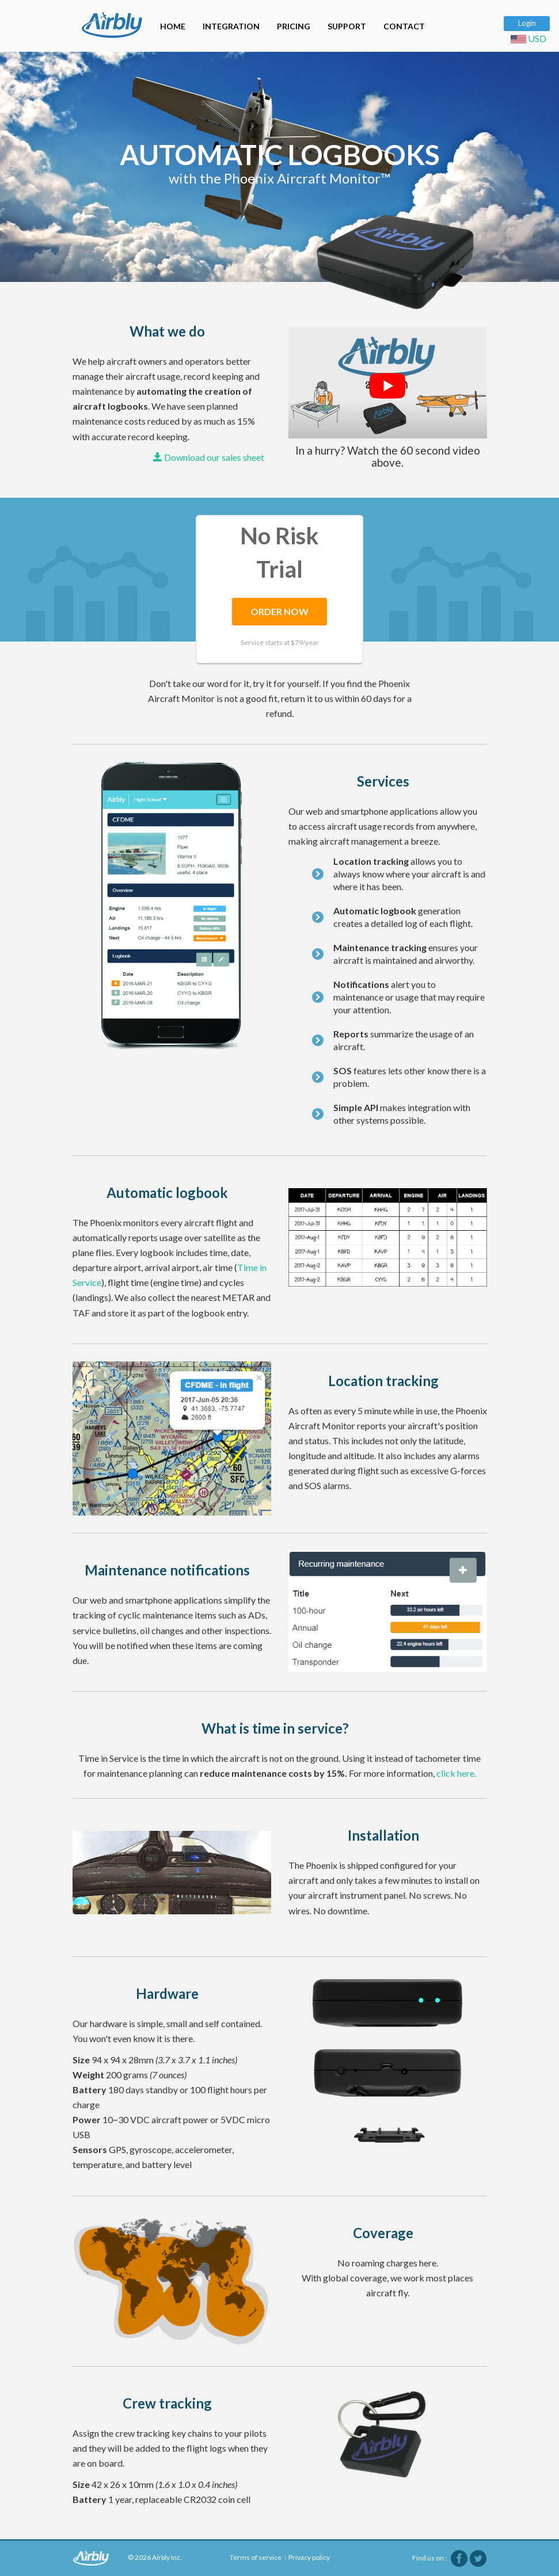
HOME (172, 26)
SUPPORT (347, 26)
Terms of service (256, 2557)
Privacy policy (309, 2557)
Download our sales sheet (208, 457)
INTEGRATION (231, 26)
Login (527, 23)
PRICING (293, 26)
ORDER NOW (279, 611)
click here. (456, 1773)
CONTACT (404, 26)
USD (530, 38)
